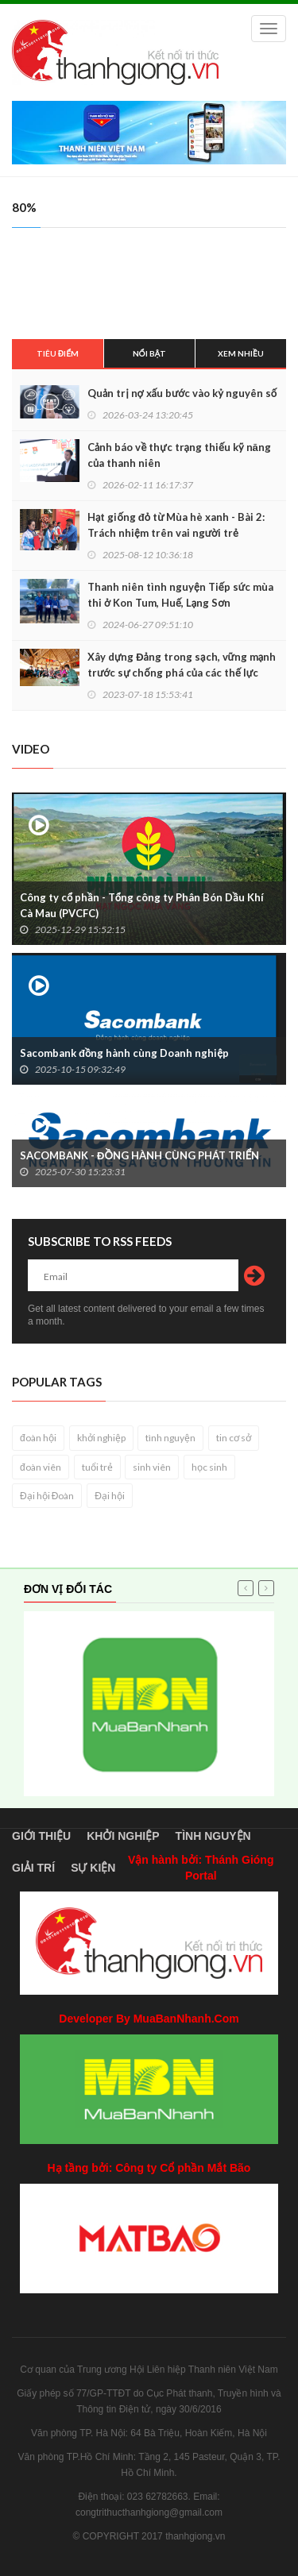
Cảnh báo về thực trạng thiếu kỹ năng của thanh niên (179, 455)
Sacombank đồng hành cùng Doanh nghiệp (124, 1053)
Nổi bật (150, 353)
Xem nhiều (241, 353)
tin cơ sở (233, 1438)
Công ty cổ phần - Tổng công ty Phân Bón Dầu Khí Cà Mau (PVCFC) (142, 905)
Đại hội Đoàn (47, 1496)
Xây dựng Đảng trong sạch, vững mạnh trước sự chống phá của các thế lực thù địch (181, 672)
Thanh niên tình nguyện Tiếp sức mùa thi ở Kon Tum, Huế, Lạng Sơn (180, 594)
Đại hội (110, 1496)
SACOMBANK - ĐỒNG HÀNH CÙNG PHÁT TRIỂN (139, 1155)
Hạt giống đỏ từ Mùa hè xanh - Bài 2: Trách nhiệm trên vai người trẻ (176, 525)
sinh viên (152, 1467)
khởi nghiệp (101, 1438)
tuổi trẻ (97, 1467)
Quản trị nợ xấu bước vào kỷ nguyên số (182, 393)
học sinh (209, 1467)
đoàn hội (38, 1438)
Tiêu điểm (58, 353)
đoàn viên (40, 1467)
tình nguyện (170, 1438)
